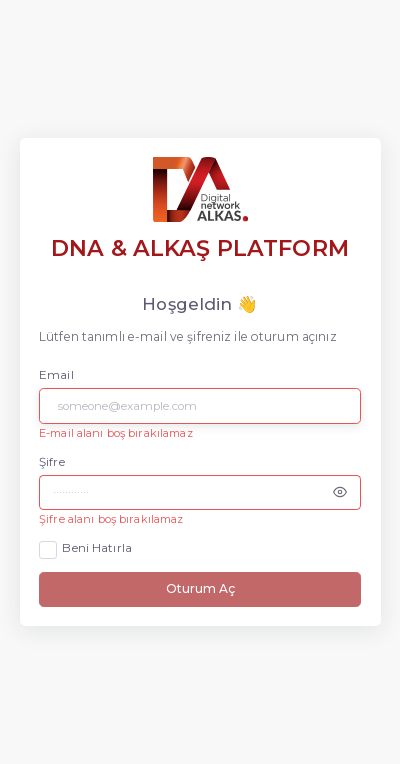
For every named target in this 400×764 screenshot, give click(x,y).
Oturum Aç (200, 588)
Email (56, 375)
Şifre (52, 462)
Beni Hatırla (97, 548)
